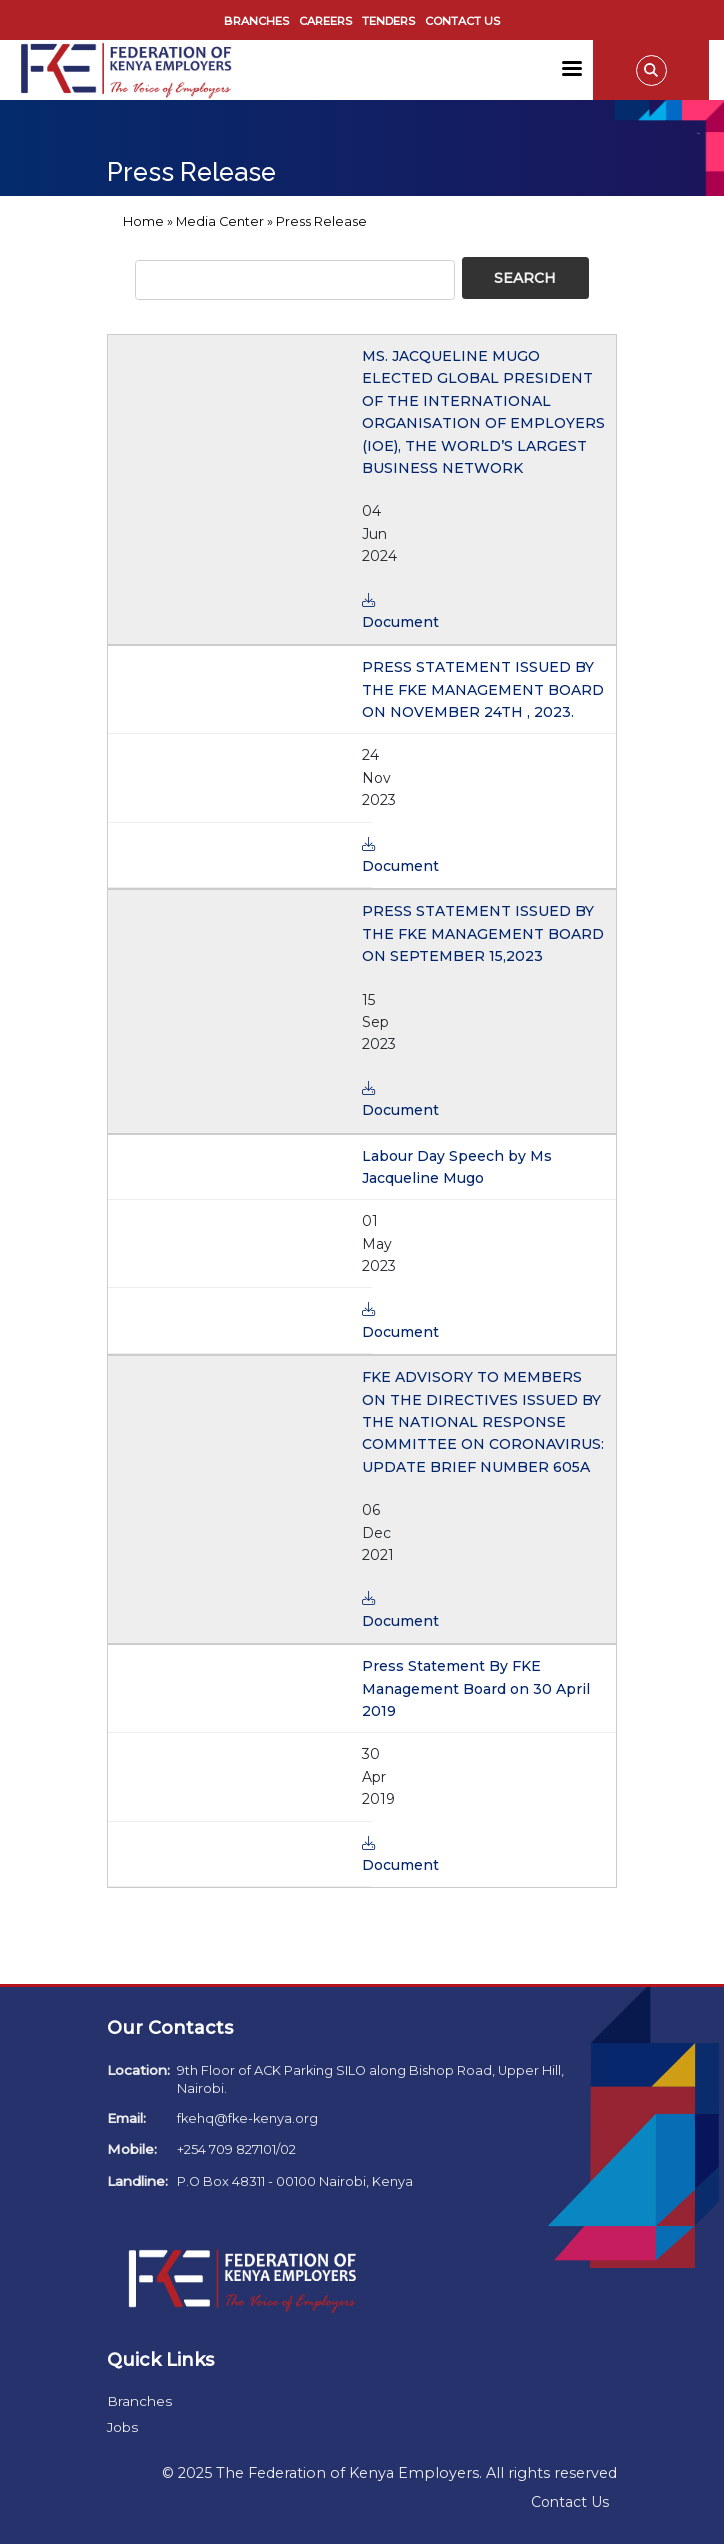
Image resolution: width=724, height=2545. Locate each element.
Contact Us (462, 21)
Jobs (122, 2427)
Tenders (388, 21)
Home (143, 221)
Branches (256, 21)
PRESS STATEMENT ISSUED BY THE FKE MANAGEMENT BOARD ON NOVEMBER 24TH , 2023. (483, 689)
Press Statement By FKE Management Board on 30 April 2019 (476, 1688)
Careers (325, 21)
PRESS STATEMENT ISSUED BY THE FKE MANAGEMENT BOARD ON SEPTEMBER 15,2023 (483, 933)
